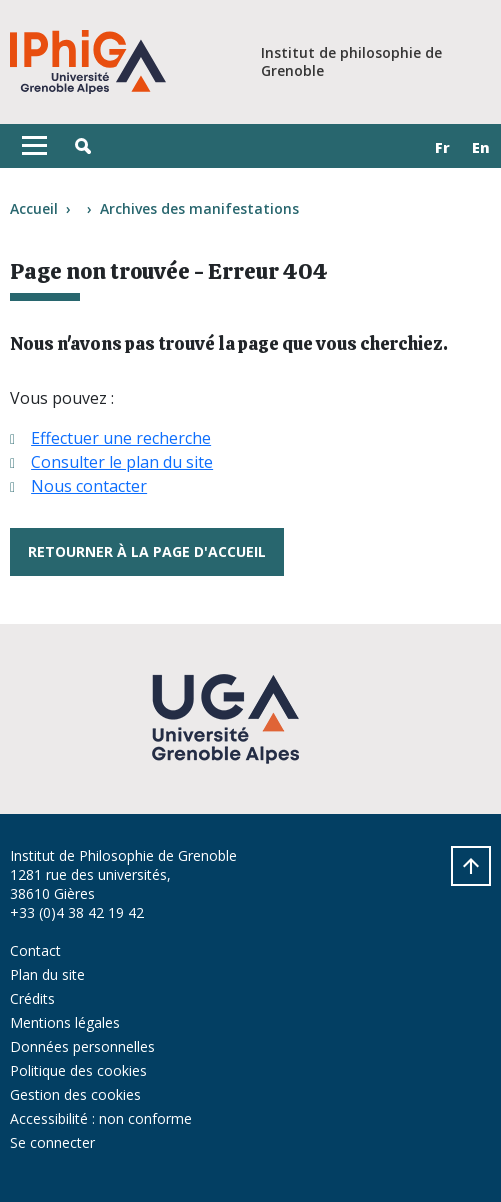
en (481, 147)
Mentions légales (65, 1022)
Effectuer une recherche (121, 438)
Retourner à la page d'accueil (147, 551)
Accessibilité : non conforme (101, 1118)
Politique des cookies (78, 1070)
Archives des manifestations (199, 208)
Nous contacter (89, 486)
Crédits (32, 998)
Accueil (34, 208)
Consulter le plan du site (122, 462)
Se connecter (52, 1142)
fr (442, 147)
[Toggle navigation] (34, 146)
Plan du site (47, 974)
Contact (35, 950)
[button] (83, 146)
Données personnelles (82, 1046)
